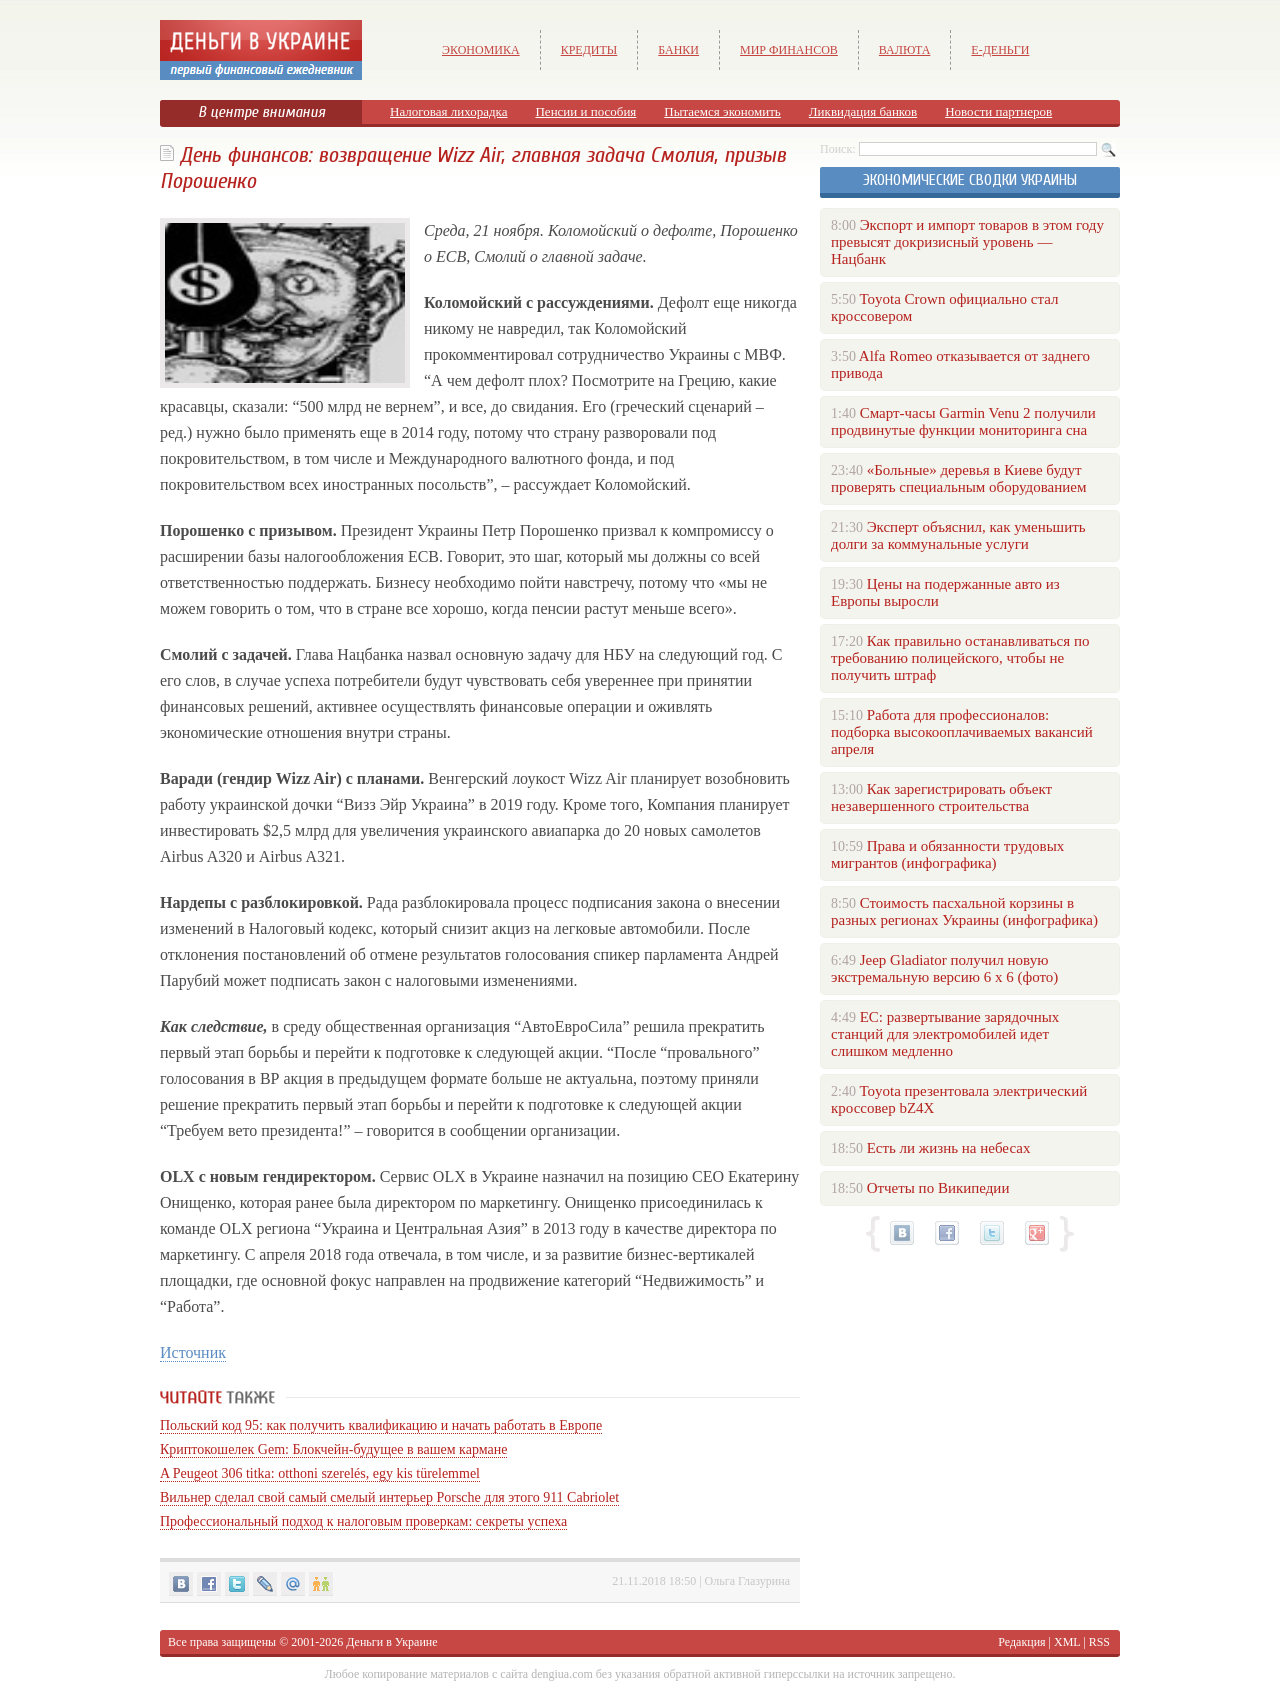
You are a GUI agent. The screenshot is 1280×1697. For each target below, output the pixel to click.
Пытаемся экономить (722, 111)
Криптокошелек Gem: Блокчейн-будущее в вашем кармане (333, 1449)
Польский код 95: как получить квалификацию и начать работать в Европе (381, 1425)
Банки (678, 50)
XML (1067, 1642)
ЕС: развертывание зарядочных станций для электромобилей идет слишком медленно (945, 1034)
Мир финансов (789, 50)
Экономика (481, 50)
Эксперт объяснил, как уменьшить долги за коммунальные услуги (958, 535)
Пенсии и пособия (585, 111)
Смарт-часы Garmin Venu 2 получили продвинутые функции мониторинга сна (963, 421)
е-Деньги (1000, 50)
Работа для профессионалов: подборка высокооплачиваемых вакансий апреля (962, 732)
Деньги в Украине (391, 1642)
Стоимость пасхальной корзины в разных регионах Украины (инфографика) (964, 911)
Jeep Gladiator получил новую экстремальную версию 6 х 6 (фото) (944, 968)
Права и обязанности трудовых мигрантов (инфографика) (947, 854)
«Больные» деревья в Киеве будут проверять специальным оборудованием (958, 478)
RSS (1099, 1642)
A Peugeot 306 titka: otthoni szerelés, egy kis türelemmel (320, 1473)
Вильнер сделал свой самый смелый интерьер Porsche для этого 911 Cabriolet (389, 1497)
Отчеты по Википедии (938, 1188)
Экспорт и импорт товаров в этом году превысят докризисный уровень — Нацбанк (967, 242)
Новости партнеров (998, 111)
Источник (193, 1352)
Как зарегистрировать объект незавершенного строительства (941, 797)
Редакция (1021, 1642)
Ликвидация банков (863, 111)
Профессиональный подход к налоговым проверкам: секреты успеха (363, 1521)
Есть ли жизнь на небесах (949, 1148)
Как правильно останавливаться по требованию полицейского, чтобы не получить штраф (960, 658)
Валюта (905, 50)
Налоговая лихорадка (448, 111)
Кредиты (589, 50)
